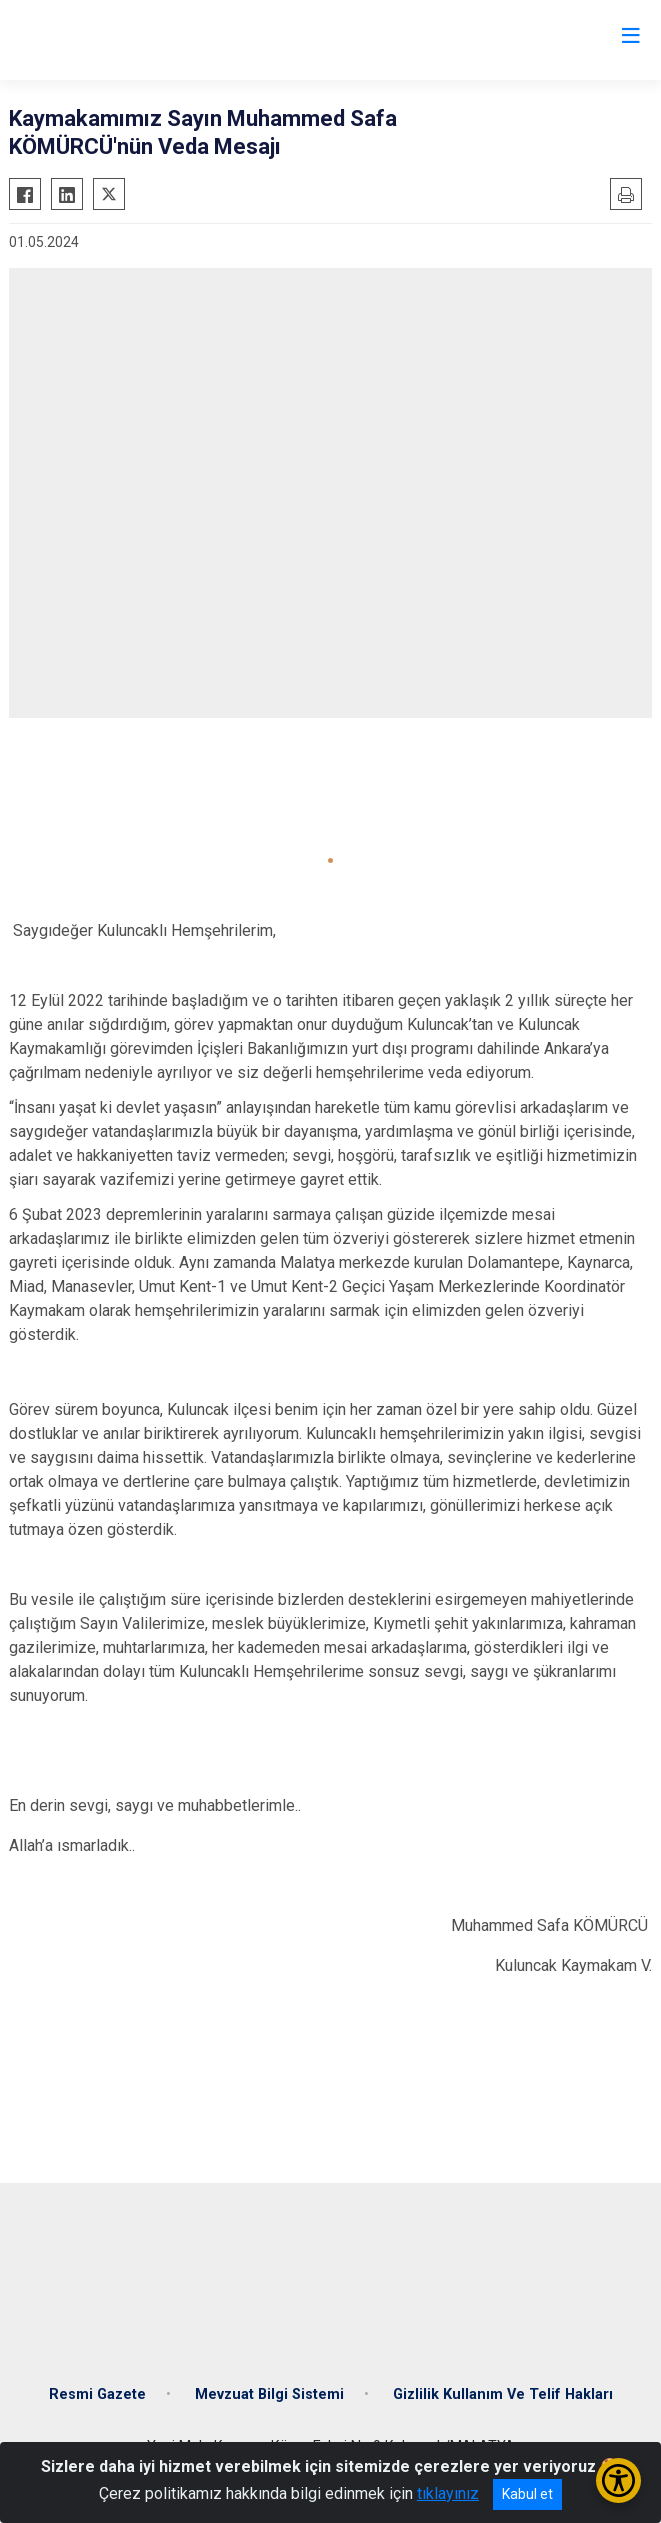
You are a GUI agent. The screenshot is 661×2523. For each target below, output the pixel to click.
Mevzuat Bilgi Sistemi (269, 2394)
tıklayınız (448, 2493)
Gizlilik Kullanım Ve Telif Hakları (503, 2394)
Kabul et (527, 2494)
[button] (330, 860)
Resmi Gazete (97, 2394)
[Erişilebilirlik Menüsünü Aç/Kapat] (618, 2480)
